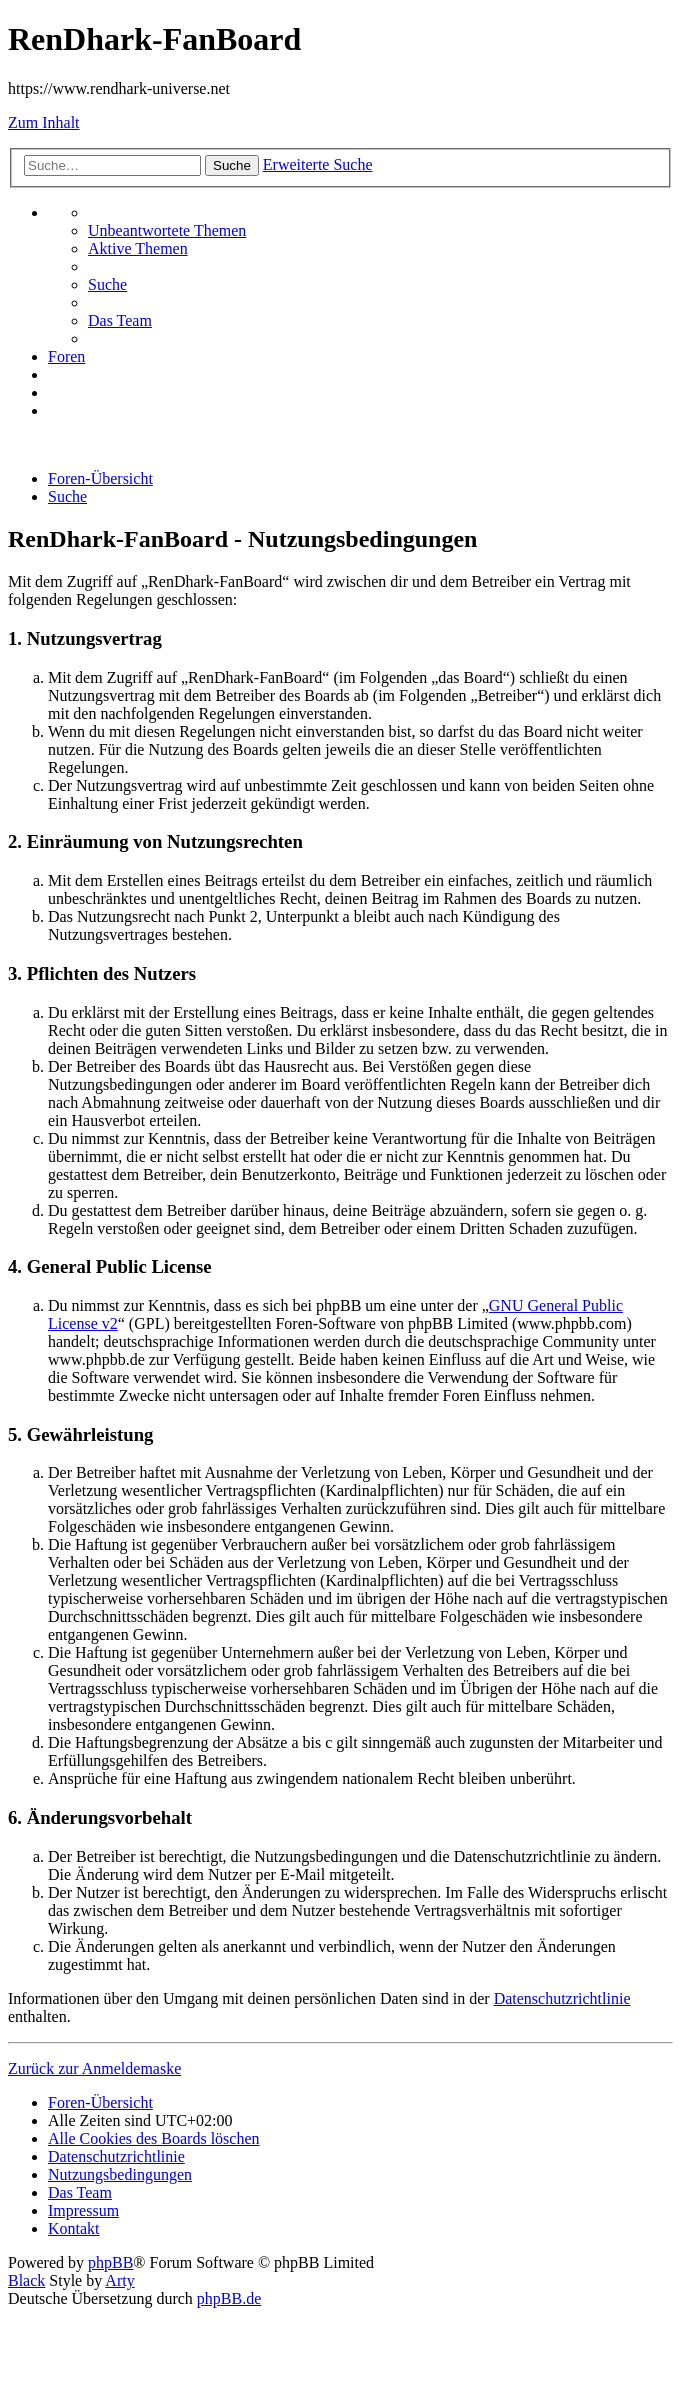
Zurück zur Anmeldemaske (94, 2068)
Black (26, 2280)
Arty (119, 2280)
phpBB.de (229, 2298)
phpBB (110, 2262)
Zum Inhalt (44, 122)
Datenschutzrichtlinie (562, 1998)
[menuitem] (167, 230)
